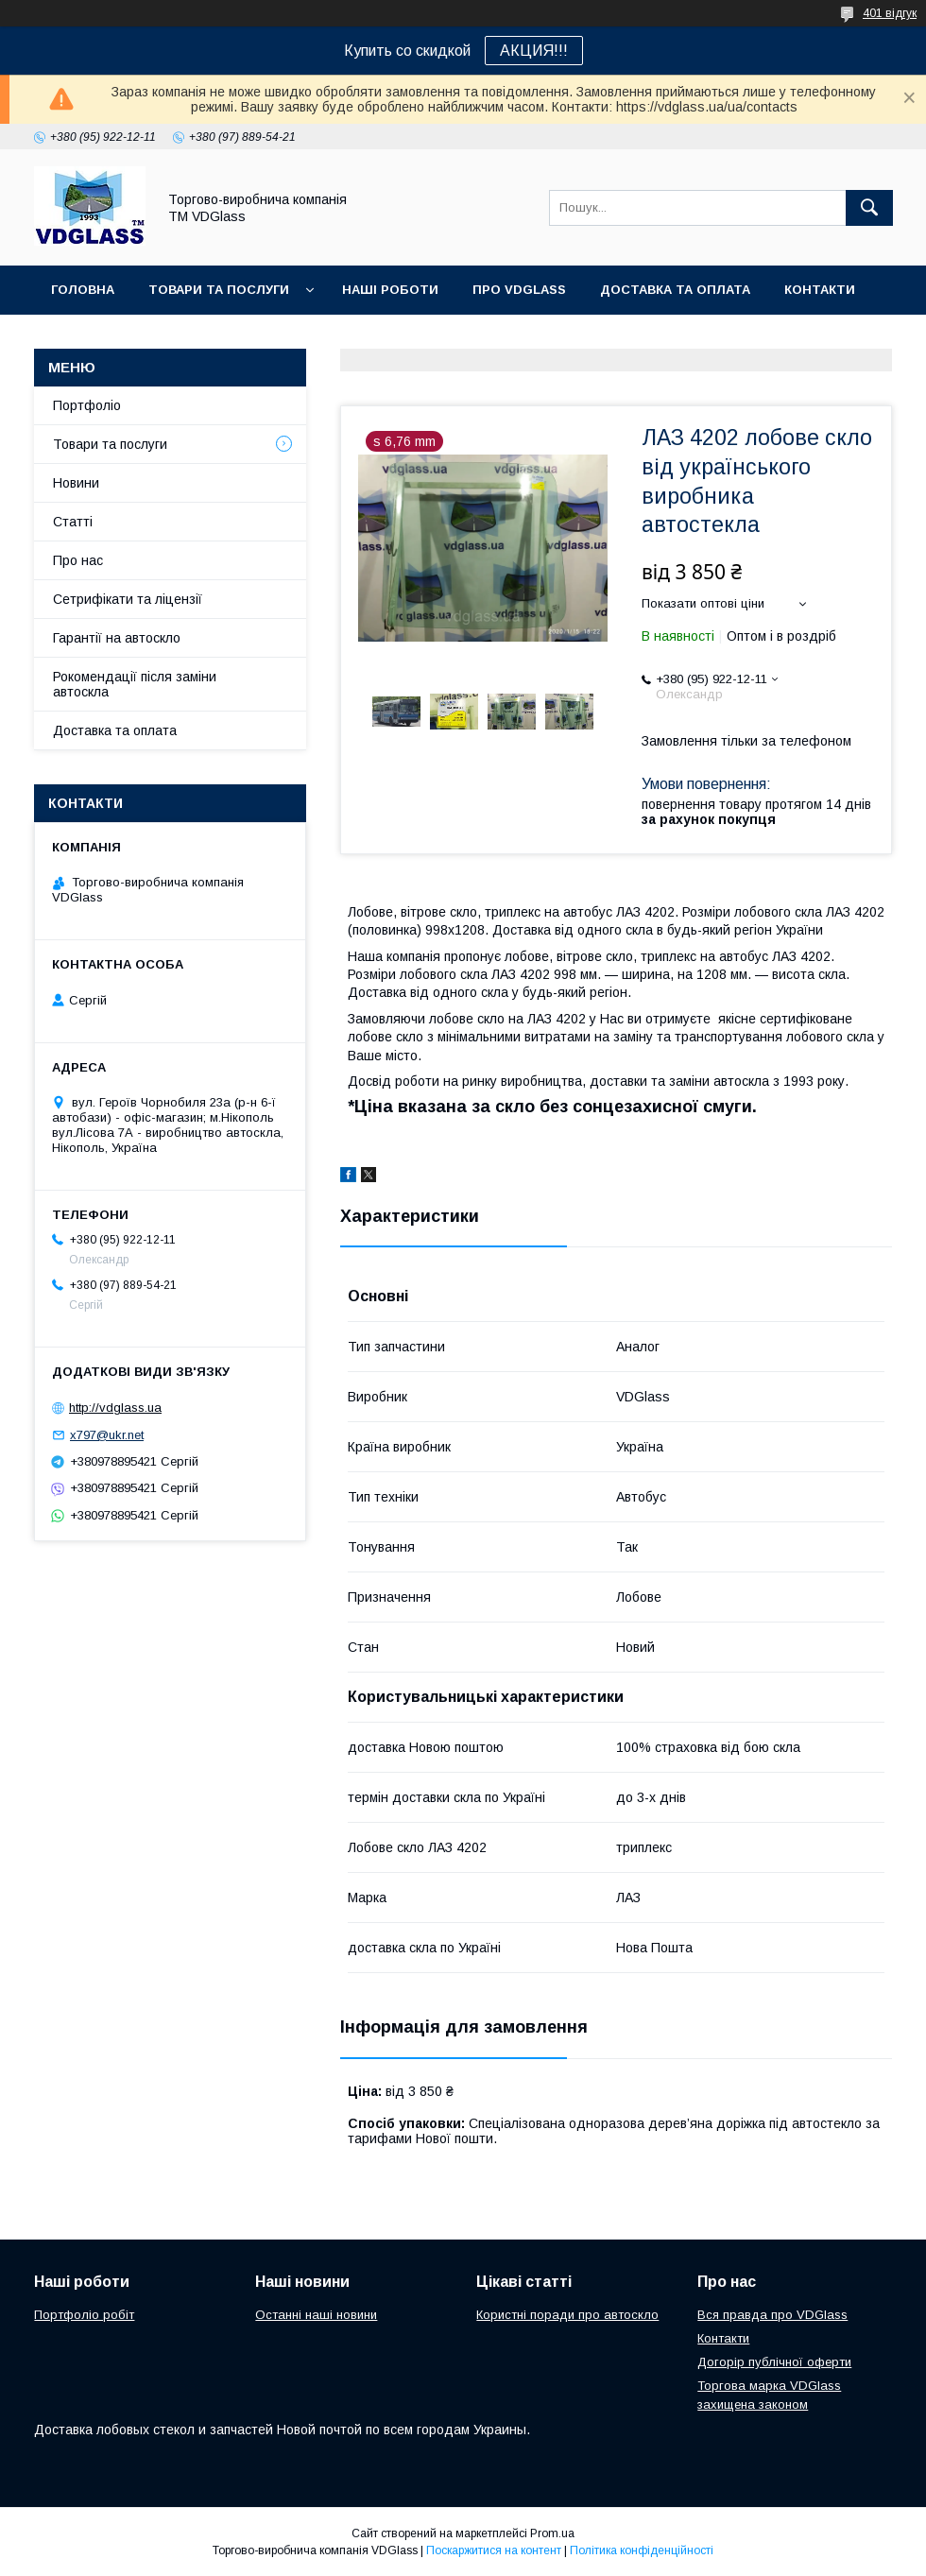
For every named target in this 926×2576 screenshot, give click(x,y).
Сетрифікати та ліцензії (127, 599)
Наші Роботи (390, 290)
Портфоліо (87, 405)
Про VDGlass (519, 290)
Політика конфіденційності (641, 2550)
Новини (76, 482)
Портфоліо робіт (84, 2315)
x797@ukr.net (107, 1435)
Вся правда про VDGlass (772, 2315)
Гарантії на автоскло (116, 637)
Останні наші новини (316, 2315)
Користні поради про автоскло (567, 2315)
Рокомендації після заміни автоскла (134, 684)
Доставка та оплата (675, 290)
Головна (82, 290)
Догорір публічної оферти (774, 2362)
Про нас (78, 560)
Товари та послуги (218, 290)
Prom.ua (552, 2533)
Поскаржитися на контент (493, 2550)
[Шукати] (869, 208)
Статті (73, 521)
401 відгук (890, 13)
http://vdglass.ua (115, 1407)
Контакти (819, 290)
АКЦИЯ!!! (534, 51)
